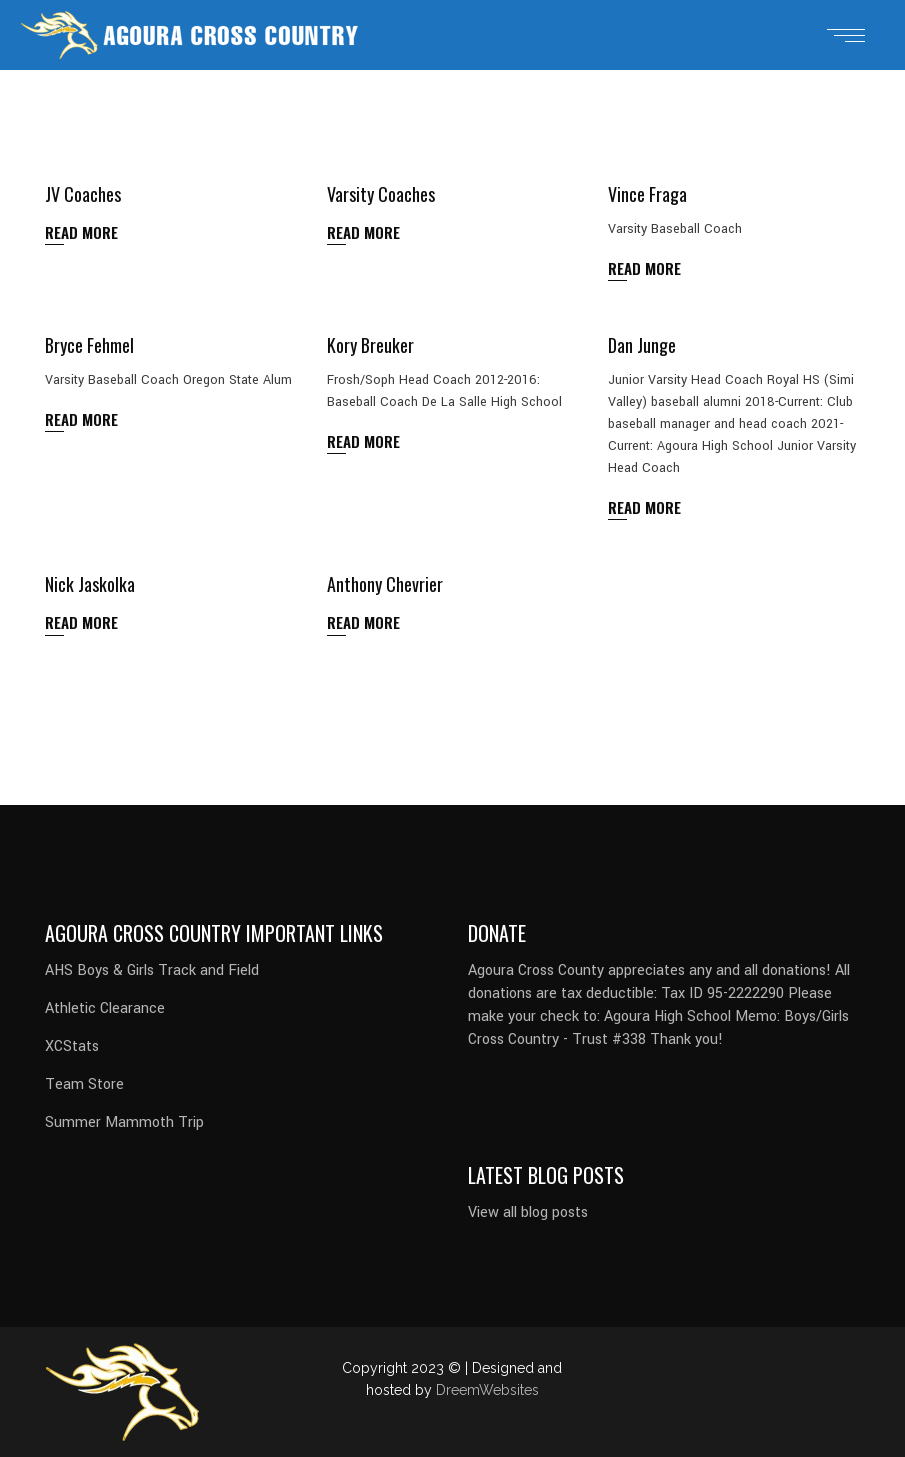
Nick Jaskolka (90, 584)
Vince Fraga (647, 194)
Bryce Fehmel (89, 345)
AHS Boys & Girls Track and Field (152, 970)
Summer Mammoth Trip (124, 1122)
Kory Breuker (370, 345)
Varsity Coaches (381, 194)
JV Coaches (83, 194)
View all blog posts (528, 1212)
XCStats (72, 1046)
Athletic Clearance (105, 1008)
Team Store (84, 1084)
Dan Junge (642, 345)
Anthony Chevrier (385, 584)
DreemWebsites (487, 1390)
